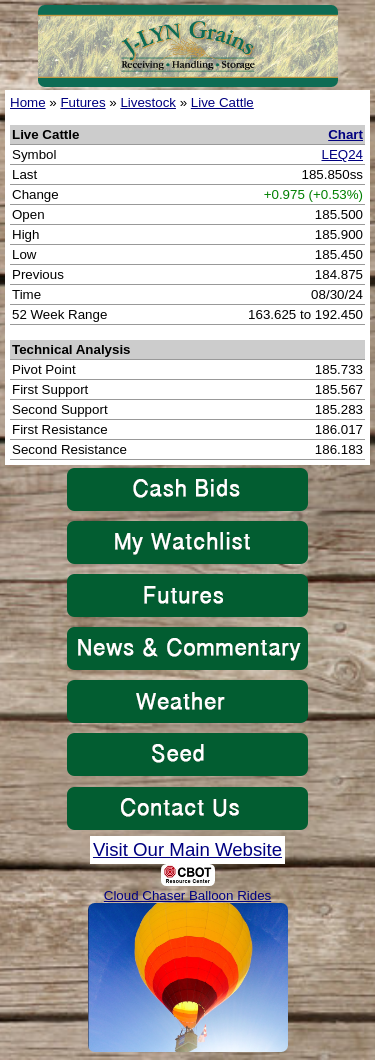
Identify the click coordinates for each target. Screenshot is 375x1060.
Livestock (148, 102)
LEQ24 (343, 154)
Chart (345, 134)
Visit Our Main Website (187, 849)
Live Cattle (222, 102)
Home (28, 102)
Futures (82, 102)
